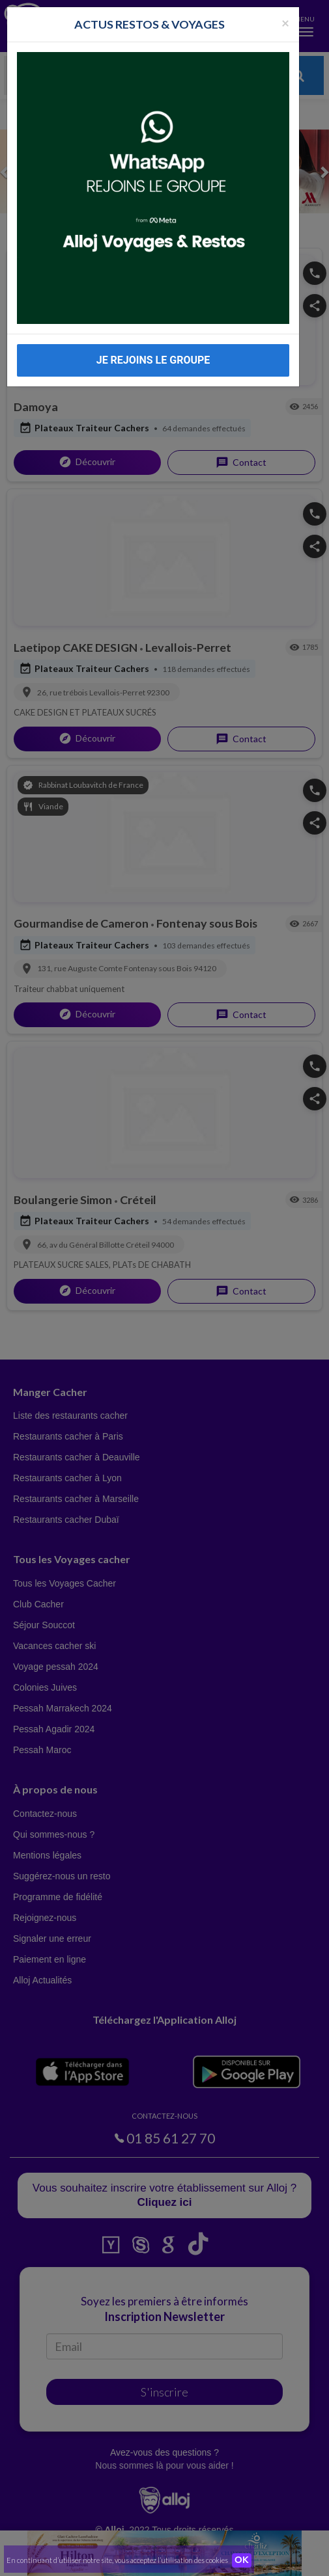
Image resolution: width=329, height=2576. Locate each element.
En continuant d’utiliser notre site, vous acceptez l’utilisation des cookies (117, 2560)
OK (242, 2560)
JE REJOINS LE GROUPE (153, 360)
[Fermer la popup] (285, 22)
